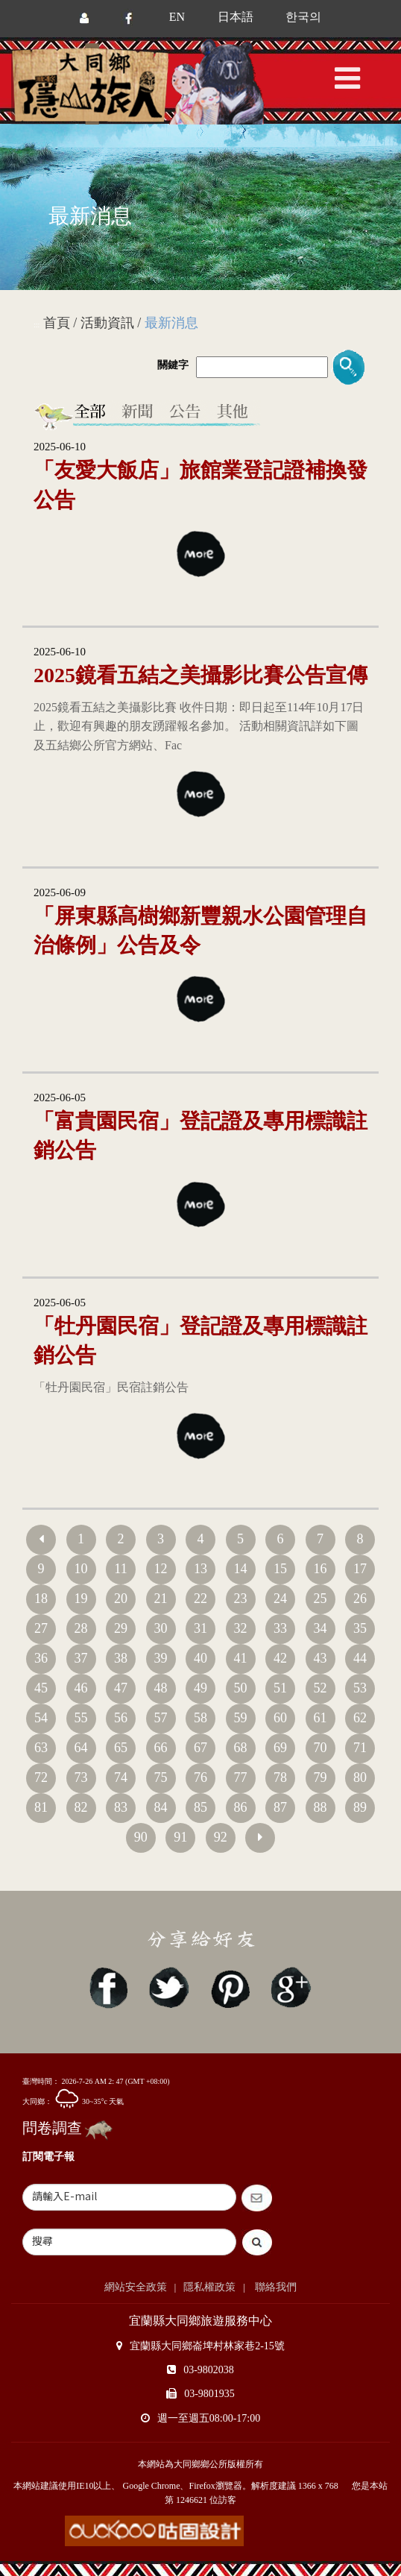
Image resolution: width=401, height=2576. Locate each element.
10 (81, 1568)
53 (360, 1688)
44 (360, 1658)
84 (161, 1807)
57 (161, 1717)
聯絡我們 (275, 2287)
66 (161, 1747)
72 (41, 1777)
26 (360, 1598)
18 (41, 1598)
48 (161, 1688)
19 (81, 1598)
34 (320, 1628)
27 (41, 1628)
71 (360, 1747)
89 (360, 1807)
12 (161, 1568)
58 (200, 1717)
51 (280, 1688)
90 (141, 1837)
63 (41, 1747)
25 (320, 1598)
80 (360, 1777)
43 (320, 1658)
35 (360, 1628)
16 (320, 1568)
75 (161, 1777)
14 (240, 1568)
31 (200, 1628)
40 (200, 1658)
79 (320, 1777)
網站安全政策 (135, 2287)
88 (320, 1807)
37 (81, 1658)
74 (120, 1777)
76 (200, 1777)
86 (240, 1807)
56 (120, 1717)
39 (161, 1658)
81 (41, 1807)
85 (200, 1807)
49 (200, 1688)
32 (240, 1628)
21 (161, 1598)
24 (280, 1598)
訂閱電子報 (48, 2156)
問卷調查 (52, 2128)
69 (280, 1747)
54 (41, 1717)
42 (280, 1658)
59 (240, 1717)
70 (320, 1747)
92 (220, 1837)
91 (180, 1837)
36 (41, 1658)
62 (360, 1717)
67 (200, 1747)
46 (81, 1688)
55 (81, 1717)
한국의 (303, 16)
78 (280, 1777)
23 (240, 1598)
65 (120, 1747)
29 (120, 1628)
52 (320, 1688)
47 (120, 1688)
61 (320, 1717)
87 (280, 1807)
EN (177, 16)
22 (200, 1598)
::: (37, 325)
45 (41, 1688)
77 (240, 1777)
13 (200, 1568)
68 (240, 1747)
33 (280, 1628)
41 (240, 1658)
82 (81, 1807)
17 (360, 1568)
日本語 (235, 16)
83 (120, 1807)
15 (280, 1568)
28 (81, 1628)
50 (240, 1688)
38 (120, 1658)
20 (120, 1598)
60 (280, 1717)
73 (81, 1777)
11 (120, 1568)
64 (81, 1747)
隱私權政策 (209, 2287)
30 (161, 1628)
